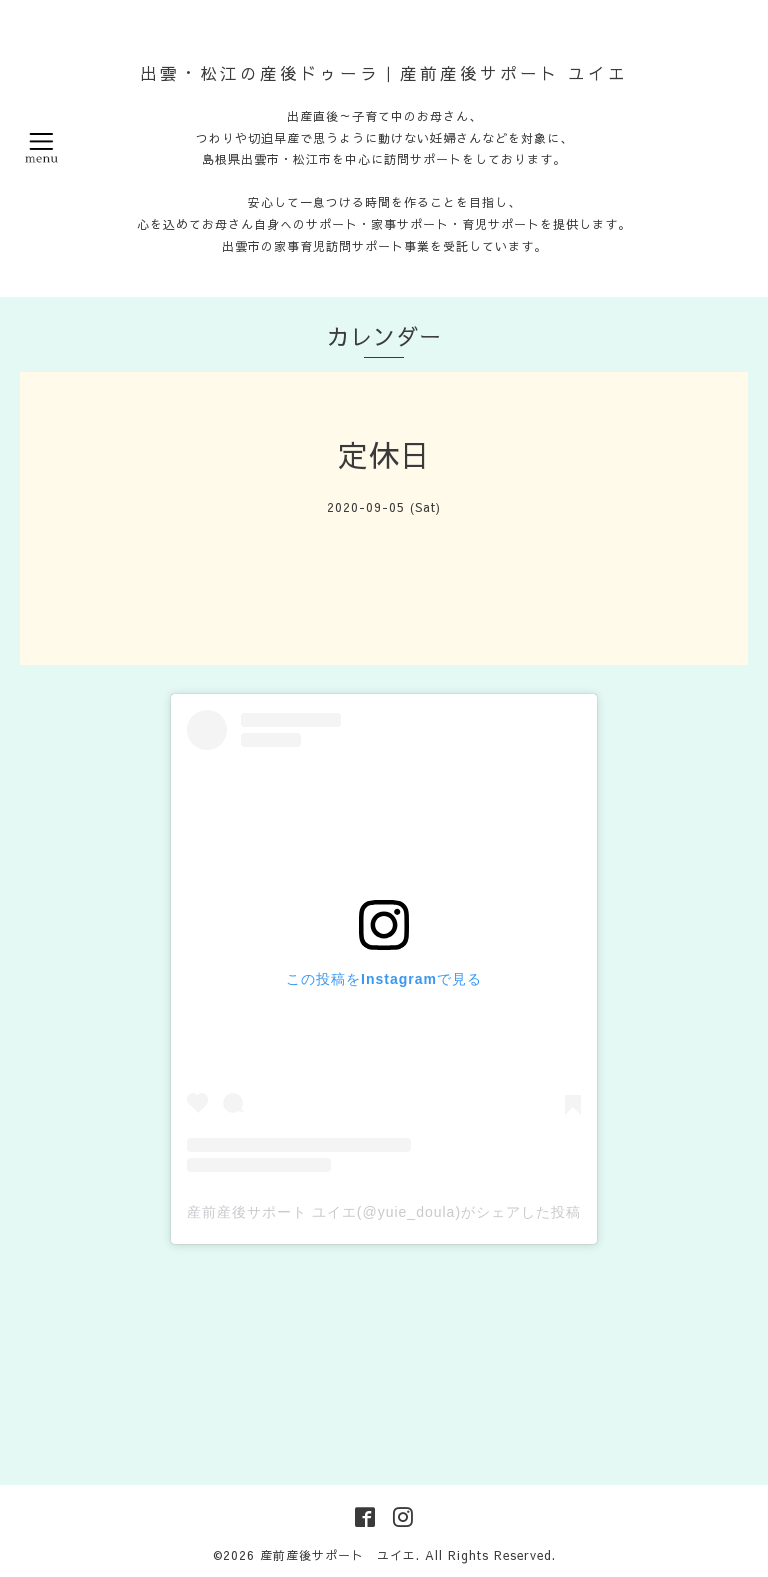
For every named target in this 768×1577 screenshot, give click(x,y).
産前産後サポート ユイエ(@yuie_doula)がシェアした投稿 (384, 1212)
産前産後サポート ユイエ (338, 1555)
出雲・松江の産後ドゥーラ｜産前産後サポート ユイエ (384, 73)
